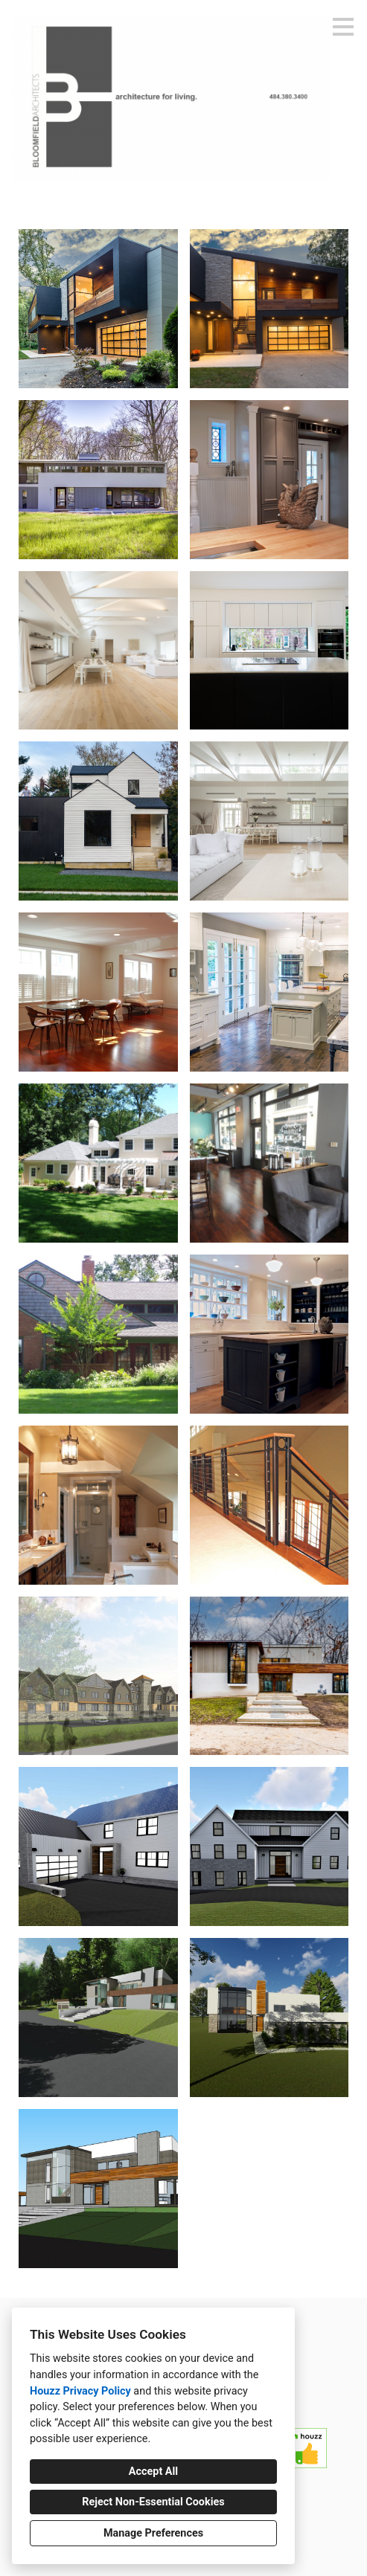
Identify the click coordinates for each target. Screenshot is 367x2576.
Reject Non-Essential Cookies (153, 2502)
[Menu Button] (343, 27)
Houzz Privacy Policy (80, 2391)
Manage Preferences (153, 2533)
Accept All (153, 2471)
